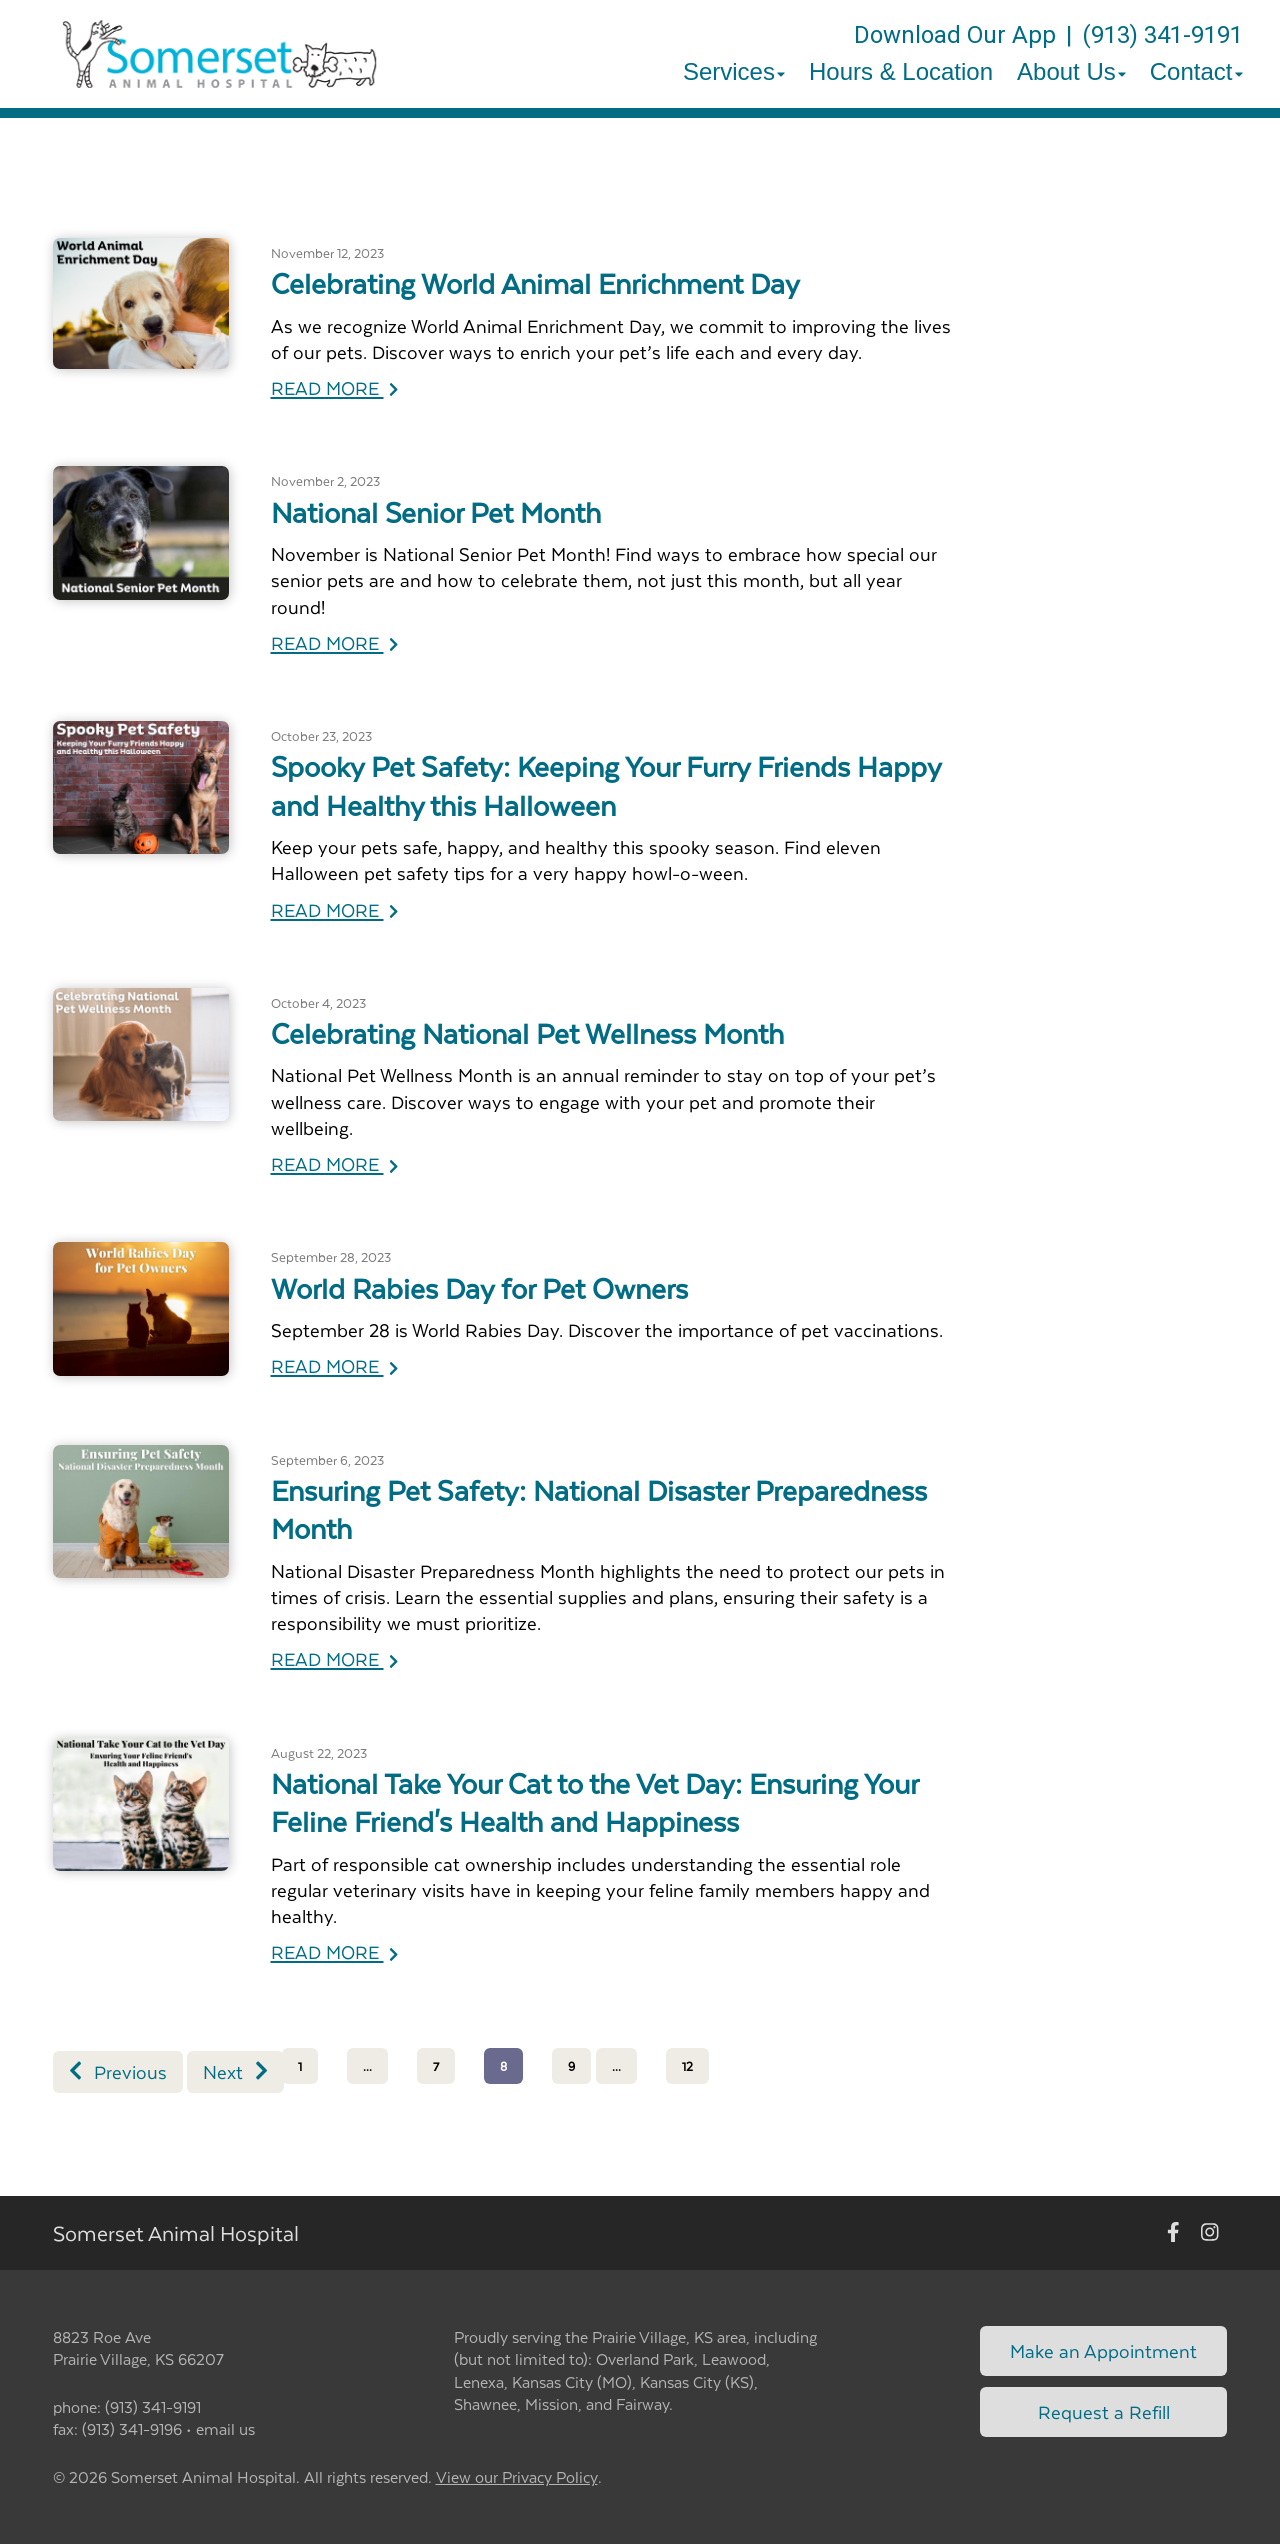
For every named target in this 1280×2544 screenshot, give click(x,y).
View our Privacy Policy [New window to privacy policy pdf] (517, 2477)
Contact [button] (1196, 71)
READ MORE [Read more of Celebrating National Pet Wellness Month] (334, 1163)
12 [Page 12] (687, 2066)
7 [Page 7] (436, 2066)
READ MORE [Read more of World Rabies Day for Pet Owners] (334, 1365)
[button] (219, 54)
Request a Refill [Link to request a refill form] (1104, 2411)
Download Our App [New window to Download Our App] (955, 35)
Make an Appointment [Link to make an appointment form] (1103, 2350)
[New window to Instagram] (1210, 2232)
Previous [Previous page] (118, 2071)
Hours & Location (901, 71)
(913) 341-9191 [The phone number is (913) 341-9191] (1162, 35)
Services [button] (734, 71)
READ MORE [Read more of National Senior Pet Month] (334, 642)
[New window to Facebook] (1173, 2232)
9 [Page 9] (571, 2066)
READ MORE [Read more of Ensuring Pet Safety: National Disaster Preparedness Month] (334, 1658)
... (367, 2066)
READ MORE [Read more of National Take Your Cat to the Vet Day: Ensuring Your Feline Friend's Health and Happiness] (334, 1951)
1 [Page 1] (300, 2066)
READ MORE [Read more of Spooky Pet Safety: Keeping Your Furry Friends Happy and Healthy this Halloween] (334, 909)
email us (225, 2428)
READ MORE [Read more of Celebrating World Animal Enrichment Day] (334, 387)
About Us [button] (1071, 71)
